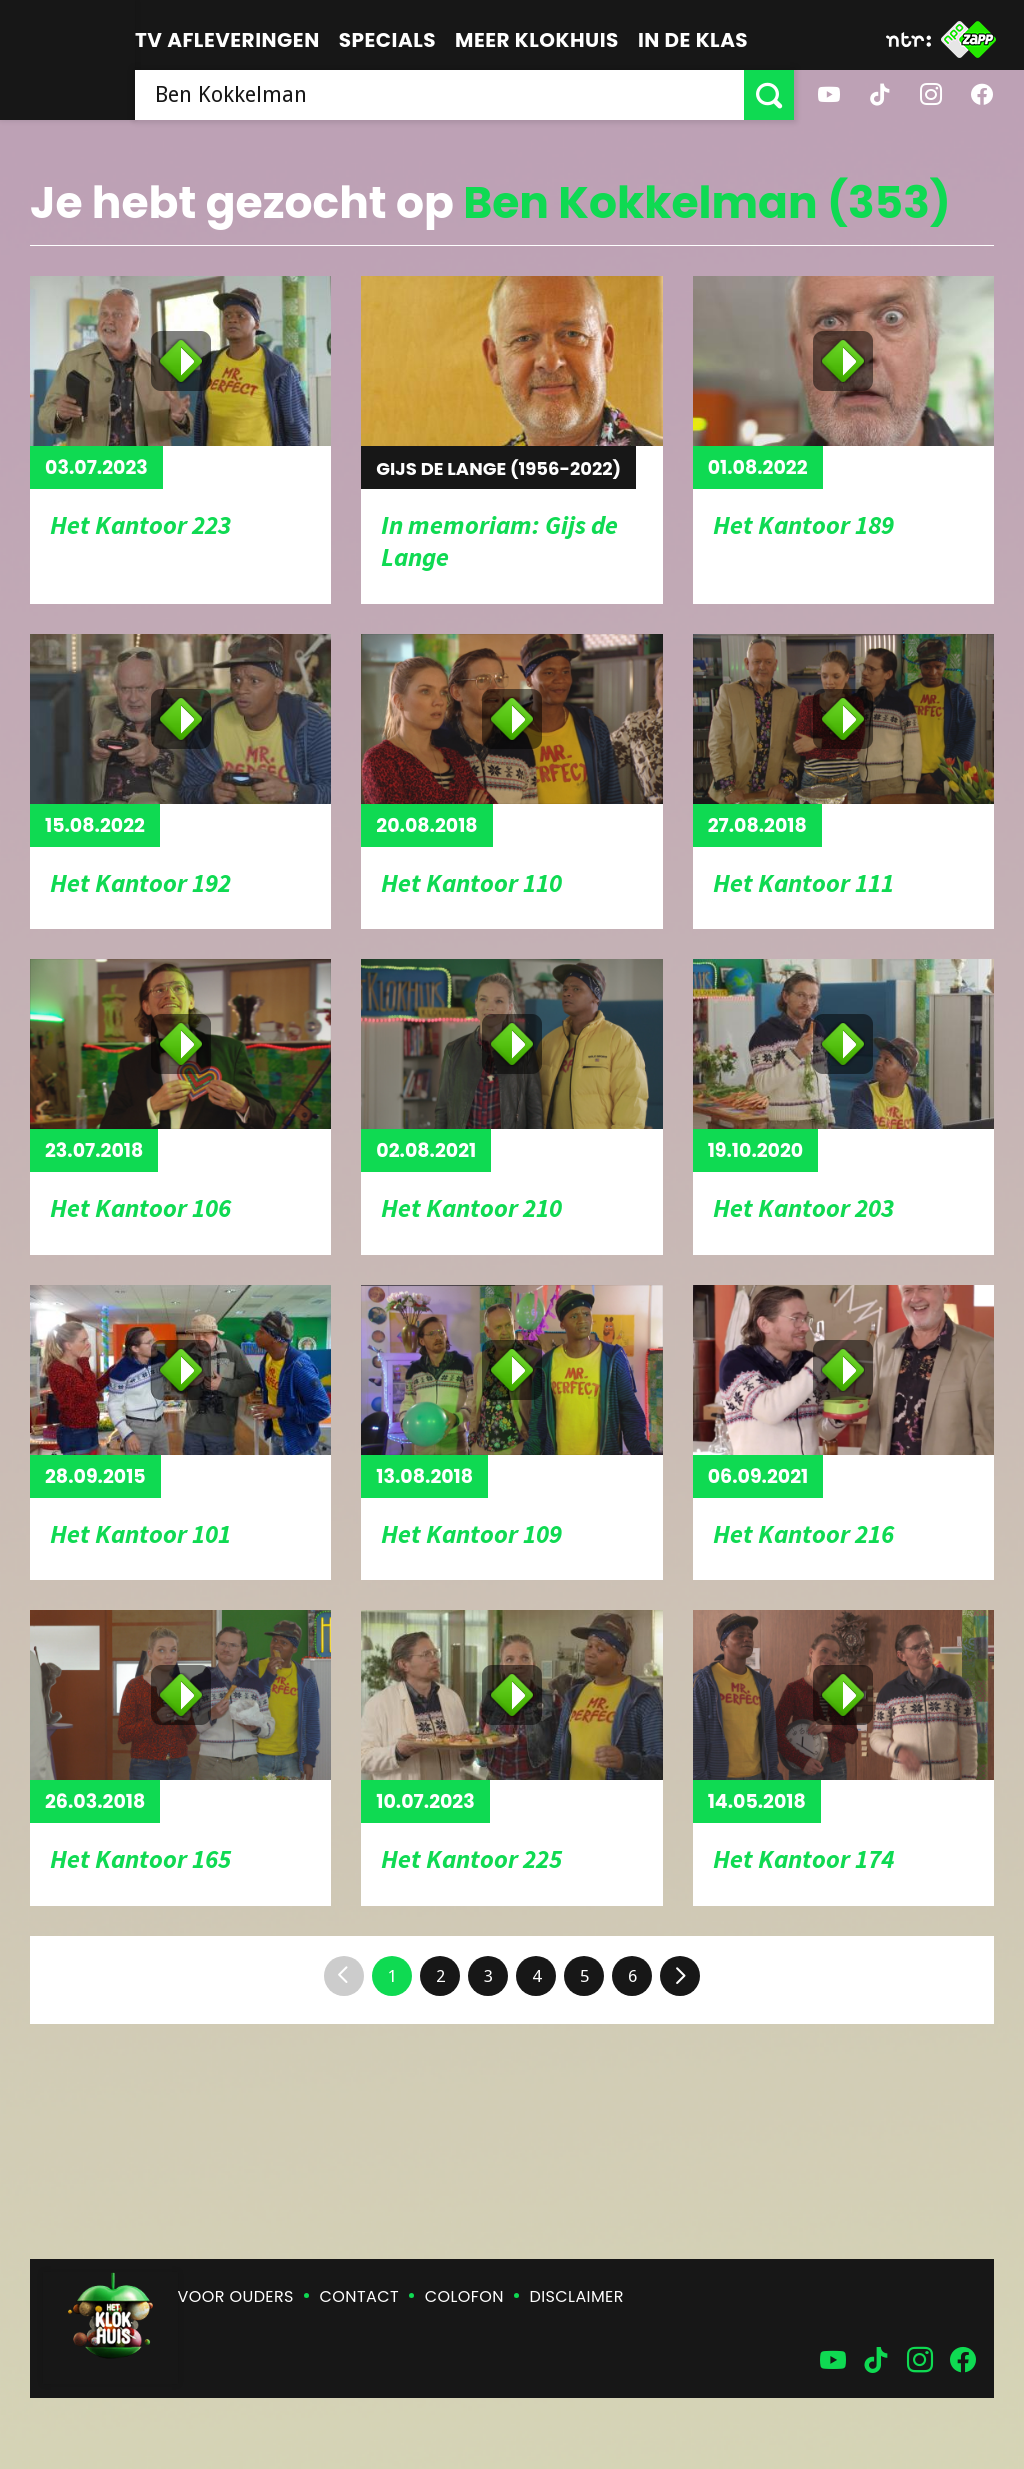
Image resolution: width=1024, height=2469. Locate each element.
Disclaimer (577, 2296)
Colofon (464, 2296)
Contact (359, 2296)
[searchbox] (439, 95)
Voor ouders (236, 2296)
